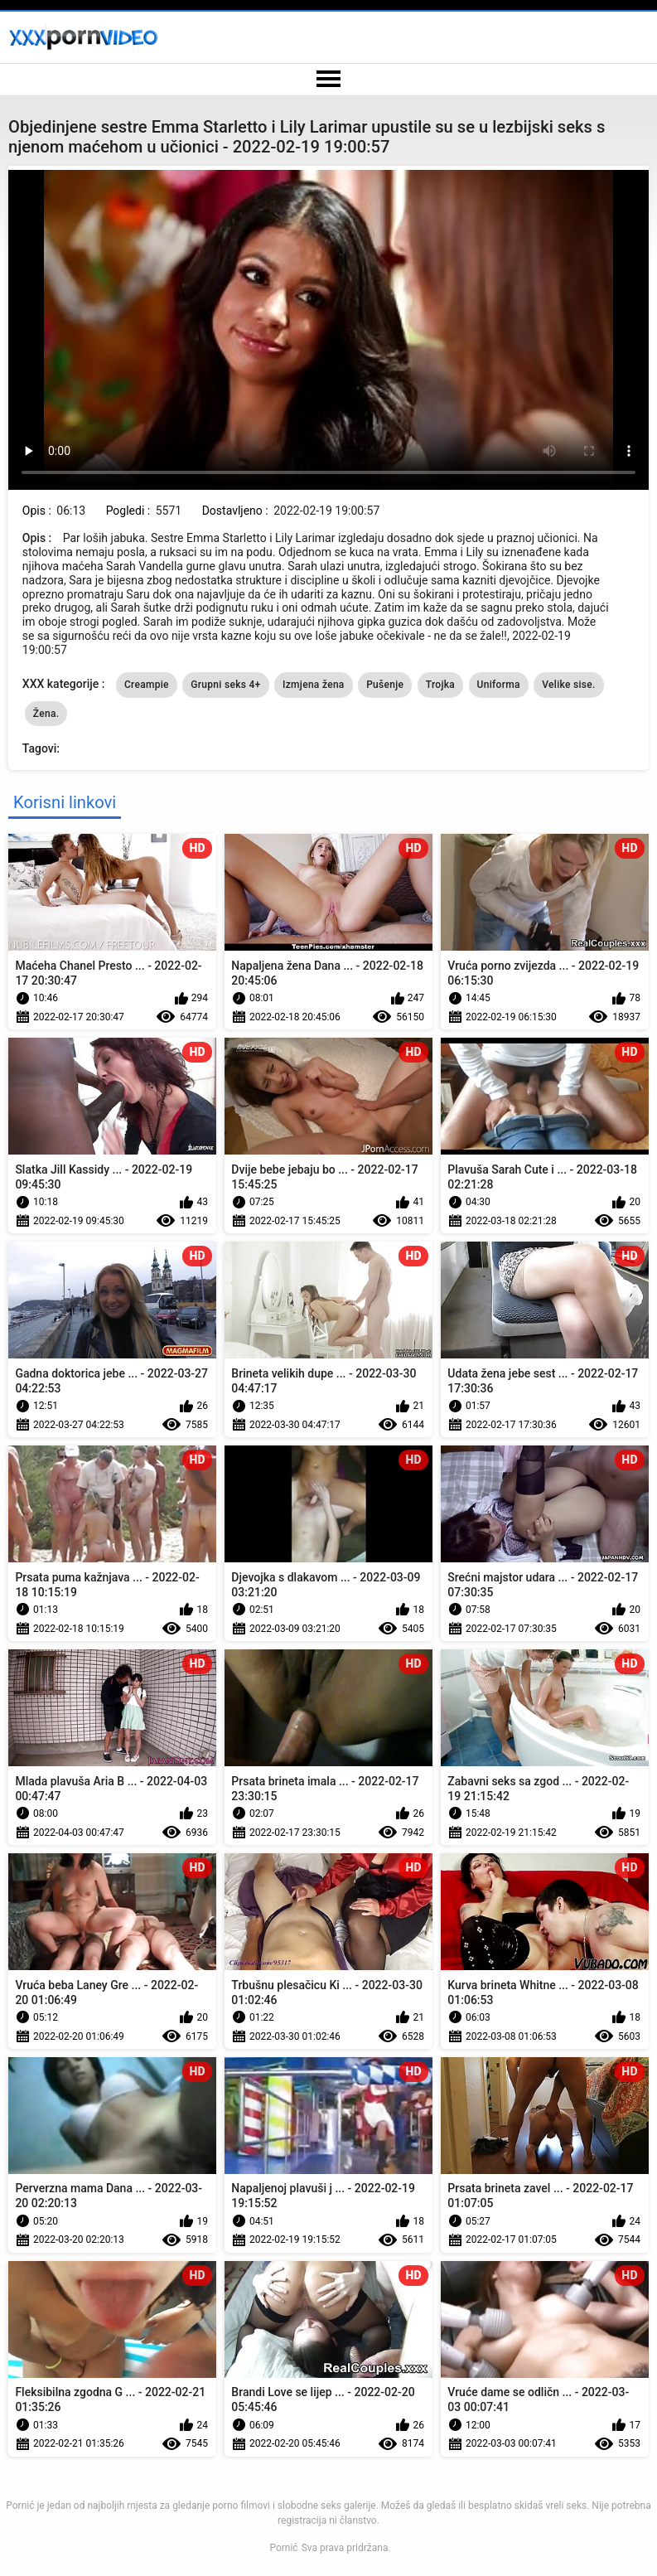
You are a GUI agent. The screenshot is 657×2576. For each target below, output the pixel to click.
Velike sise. (568, 684)
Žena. (46, 713)
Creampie (146, 684)
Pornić (283, 2548)
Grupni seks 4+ (225, 684)
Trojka (440, 684)
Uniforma (498, 684)
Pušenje (384, 684)
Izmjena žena (314, 684)
